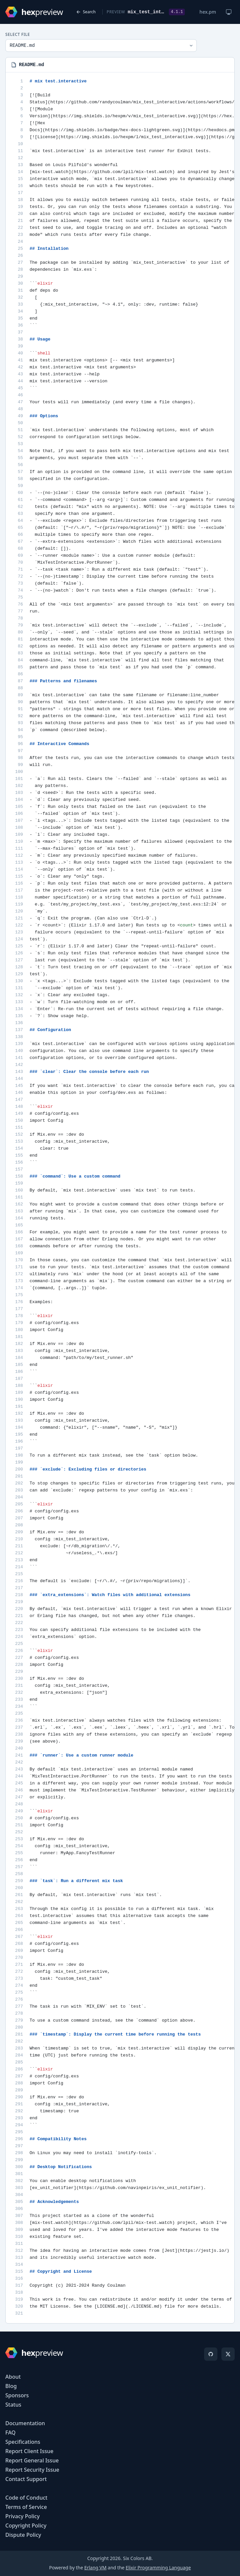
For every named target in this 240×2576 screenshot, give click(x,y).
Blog (11, 2386)
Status (13, 2404)
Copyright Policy (26, 2525)
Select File (17, 34)
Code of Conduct (26, 2497)
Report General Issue (32, 2460)
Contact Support (26, 2479)
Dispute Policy (23, 2534)
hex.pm (207, 12)
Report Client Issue (29, 2451)
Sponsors (17, 2395)
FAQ (10, 2432)
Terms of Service (26, 2507)
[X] (228, 2354)
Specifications (22, 2441)
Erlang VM (95, 2567)
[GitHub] (210, 2354)
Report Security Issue (32, 2469)
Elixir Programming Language (158, 2567)
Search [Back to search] (86, 12)
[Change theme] (229, 12)
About (13, 2376)
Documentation (25, 2423)
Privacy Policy (22, 2516)
